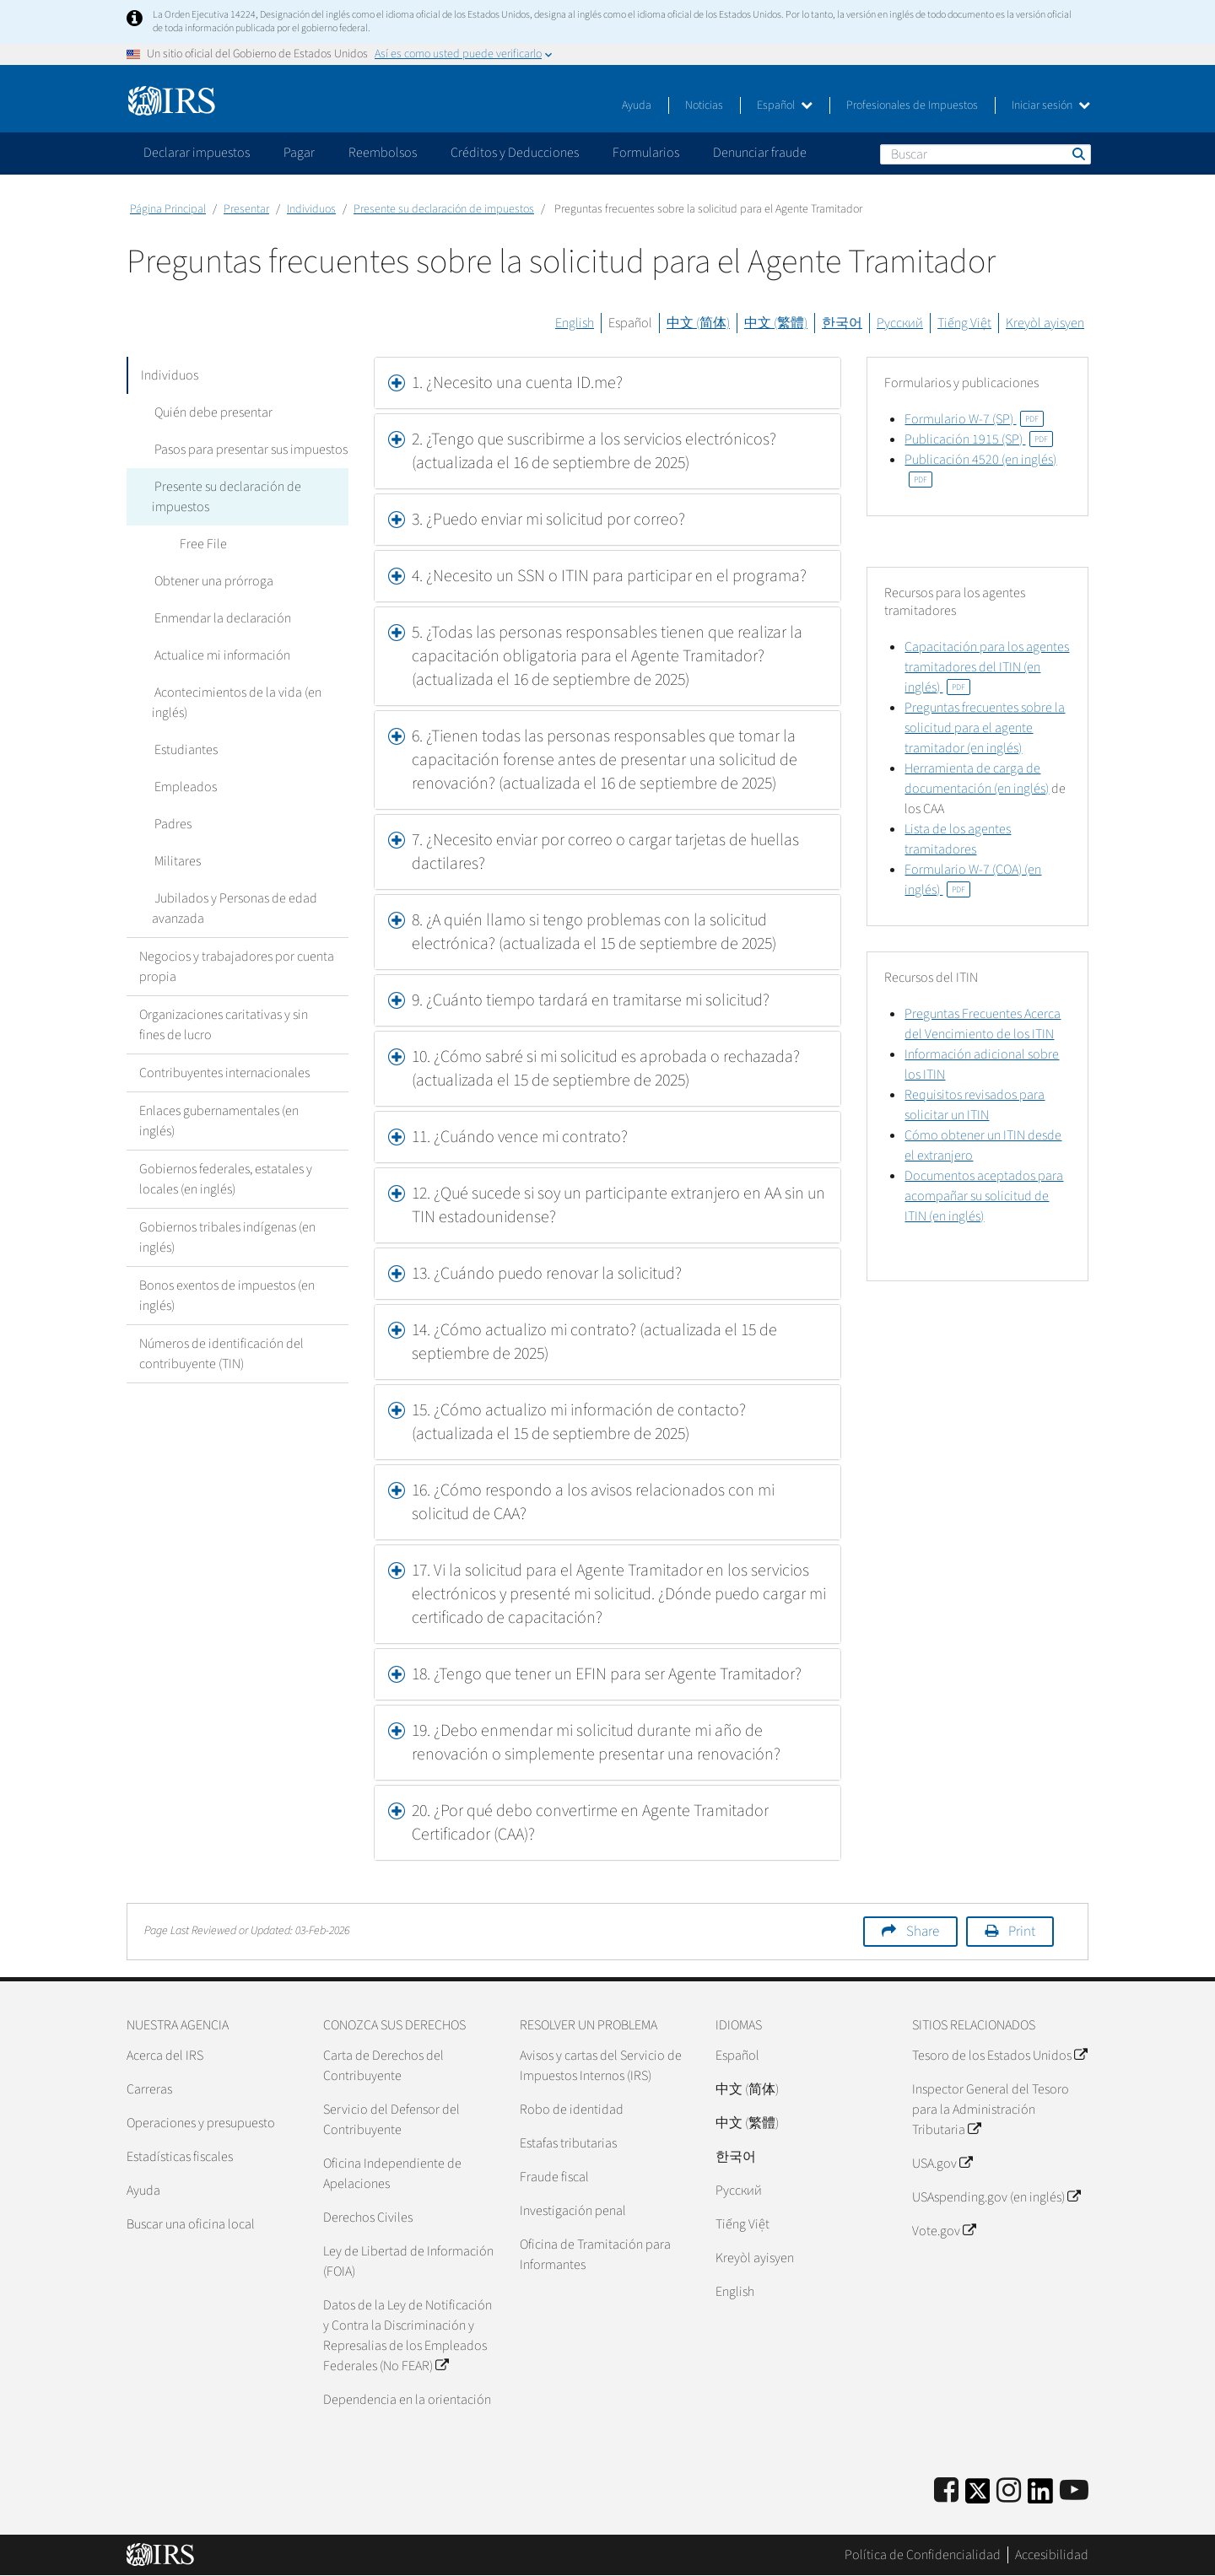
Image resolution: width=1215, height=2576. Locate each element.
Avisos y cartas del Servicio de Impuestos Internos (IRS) (601, 2065)
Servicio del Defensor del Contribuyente (391, 2119)
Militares (175, 861)
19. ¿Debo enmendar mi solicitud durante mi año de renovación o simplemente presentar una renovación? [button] (596, 1742)
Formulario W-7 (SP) (974, 419)
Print (1021, 1931)
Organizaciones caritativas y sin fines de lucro (223, 1024)
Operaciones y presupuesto (201, 2123)
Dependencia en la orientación (407, 2399)
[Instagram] (1008, 2491)
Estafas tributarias (568, 2143)
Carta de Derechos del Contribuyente (383, 2065)
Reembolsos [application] (382, 152)
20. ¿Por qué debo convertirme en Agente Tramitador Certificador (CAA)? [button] (590, 1822)
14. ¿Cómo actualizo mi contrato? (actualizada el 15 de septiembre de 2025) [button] (594, 1342)
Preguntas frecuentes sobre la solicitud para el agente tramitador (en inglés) (984, 727)
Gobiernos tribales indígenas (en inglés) (227, 1237)
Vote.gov (943, 2231)
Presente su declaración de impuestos (444, 209)
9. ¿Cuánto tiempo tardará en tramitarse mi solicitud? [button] (591, 1000)
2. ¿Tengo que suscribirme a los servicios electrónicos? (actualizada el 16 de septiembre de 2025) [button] (594, 451)
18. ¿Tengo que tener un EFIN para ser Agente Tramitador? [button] (607, 1674)
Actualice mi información (220, 655)
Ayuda (636, 105)
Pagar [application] (299, 152)
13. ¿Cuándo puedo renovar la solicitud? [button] (547, 1273)
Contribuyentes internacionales (224, 1073)
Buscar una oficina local (191, 2224)
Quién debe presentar (211, 412)
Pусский (739, 2190)
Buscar (1077, 153)
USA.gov (942, 2163)
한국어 (842, 323)
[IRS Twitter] (978, 2496)
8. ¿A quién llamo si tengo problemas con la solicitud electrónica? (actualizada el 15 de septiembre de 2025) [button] (594, 932)
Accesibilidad (1051, 2554)
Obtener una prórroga (211, 581)
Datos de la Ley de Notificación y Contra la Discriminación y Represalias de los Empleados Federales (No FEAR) (407, 2335)
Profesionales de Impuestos (912, 105)
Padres (170, 824)
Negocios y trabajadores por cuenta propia (236, 966)
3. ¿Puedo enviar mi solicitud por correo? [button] (548, 519)
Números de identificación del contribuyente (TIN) (221, 1353)
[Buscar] (985, 154)
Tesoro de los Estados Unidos (999, 2055)
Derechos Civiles (368, 2217)
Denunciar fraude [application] (760, 152)
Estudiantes (183, 750)
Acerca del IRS (165, 2055)
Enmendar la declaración (220, 618)
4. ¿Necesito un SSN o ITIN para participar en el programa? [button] (609, 576)
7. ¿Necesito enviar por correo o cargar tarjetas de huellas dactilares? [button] (605, 852)
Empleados (183, 787)
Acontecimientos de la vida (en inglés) (235, 702)
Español (785, 105)
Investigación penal (573, 2210)
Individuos (311, 209)
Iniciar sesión (1051, 105)
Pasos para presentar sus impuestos (248, 449)
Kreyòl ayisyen (1045, 323)
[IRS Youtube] (1074, 2491)
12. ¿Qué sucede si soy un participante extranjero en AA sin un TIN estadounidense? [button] (618, 1205)
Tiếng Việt (964, 323)
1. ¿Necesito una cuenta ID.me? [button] (517, 383)
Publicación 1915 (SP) (978, 439)
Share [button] (922, 1931)
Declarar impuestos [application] (196, 152)
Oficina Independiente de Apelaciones (392, 2173)
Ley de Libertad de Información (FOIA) (408, 2261)
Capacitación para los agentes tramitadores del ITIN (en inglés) (986, 667)
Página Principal (168, 209)
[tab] (608, 383)
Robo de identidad (572, 2109)
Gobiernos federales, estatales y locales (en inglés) (225, 1179)
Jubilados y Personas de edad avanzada (233, 908)
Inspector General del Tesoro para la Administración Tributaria (990, 2109)
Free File (200, 544)
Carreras (149, 2089)
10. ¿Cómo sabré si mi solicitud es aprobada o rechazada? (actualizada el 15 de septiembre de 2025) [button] (606, 1068)
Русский (900, 323)
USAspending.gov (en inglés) (996, 2197)
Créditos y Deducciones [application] (515, 152)
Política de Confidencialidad (923, 2554)
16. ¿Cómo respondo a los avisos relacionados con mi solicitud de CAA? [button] (593, 1502)
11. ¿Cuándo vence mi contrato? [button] (520, 1137)
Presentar (246, 209)
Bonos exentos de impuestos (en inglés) (227, 1295)
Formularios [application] (646, 152)
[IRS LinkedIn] (1040, 2496)
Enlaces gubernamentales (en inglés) (219, 1121)
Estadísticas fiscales (180, 2157)
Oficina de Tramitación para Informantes (595, 2254)
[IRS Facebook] (946, 2491)
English (574, 323)
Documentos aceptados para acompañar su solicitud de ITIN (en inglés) (983, 1196)
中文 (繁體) (775, 323)
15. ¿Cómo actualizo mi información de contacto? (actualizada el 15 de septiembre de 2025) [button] (579, 1422)
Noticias (704, 105)
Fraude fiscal (554, 2177)
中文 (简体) (698, 323)
